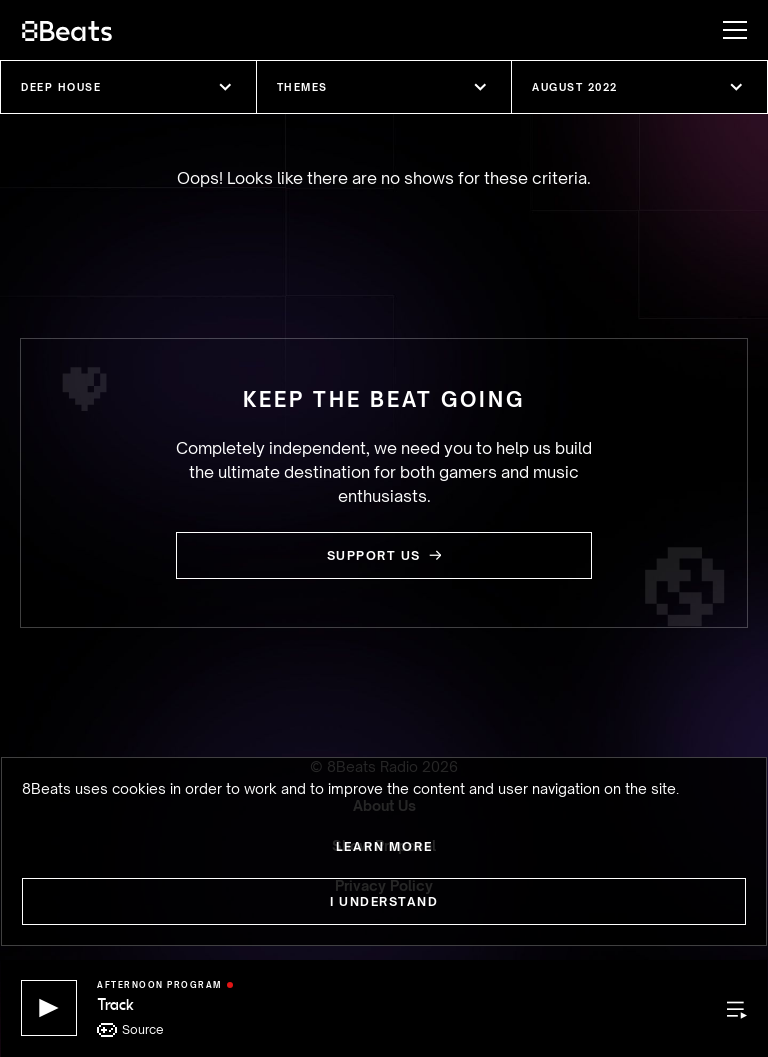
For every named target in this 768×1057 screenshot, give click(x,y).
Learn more (384, 846)
